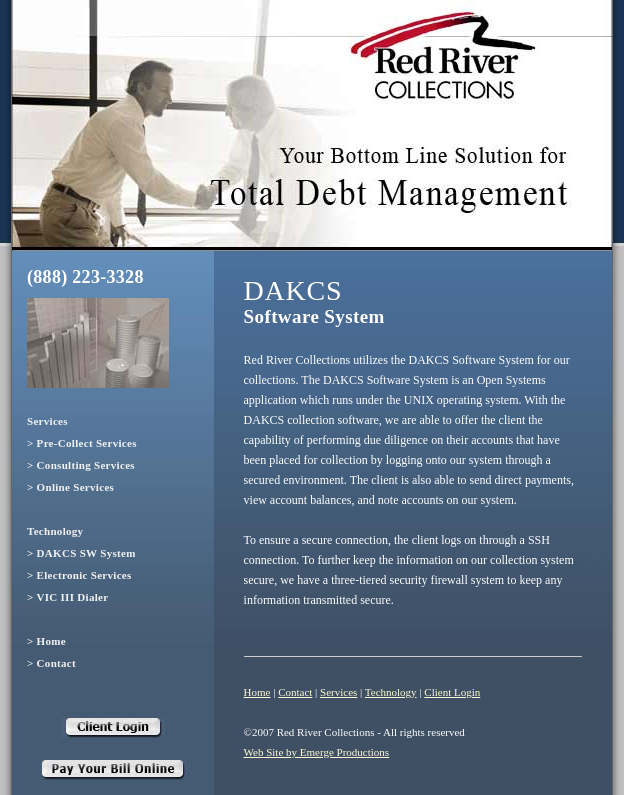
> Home (46, 641)
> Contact (51, 663)
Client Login (452, 692)
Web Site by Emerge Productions (317, 752)
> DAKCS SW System (81, 553)
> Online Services (70, 487)
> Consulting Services (81, 465)
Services (47, 421)
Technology (55, 531)
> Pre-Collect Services (82, 443)
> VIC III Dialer (67, 597)
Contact (295, 692)
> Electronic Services (79, 575)
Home (257, 692)
